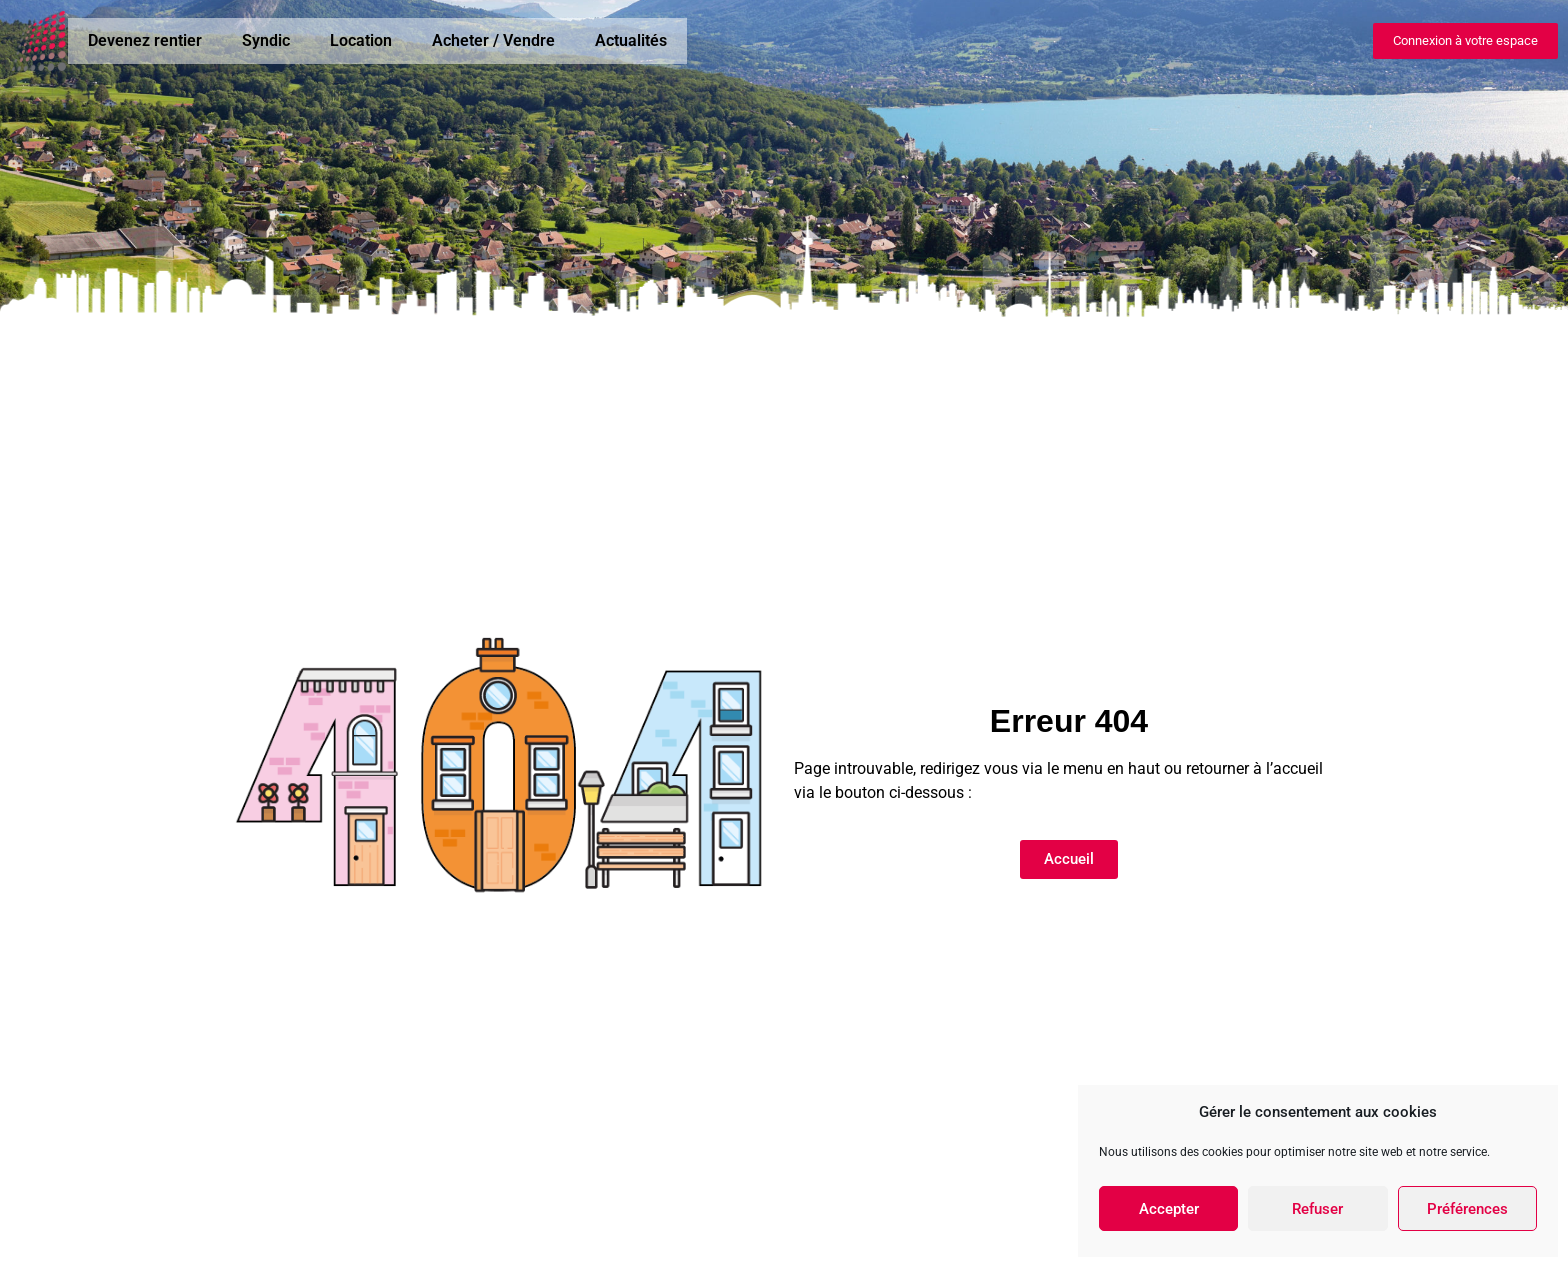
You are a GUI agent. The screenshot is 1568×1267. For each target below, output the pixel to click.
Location (361, 40)
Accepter (1169, 1209)
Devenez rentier (145, 40)
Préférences (1467, 1209)
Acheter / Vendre (493, 40)
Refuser (1317, 1209)
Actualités (631, 40)
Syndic (266, 40)
